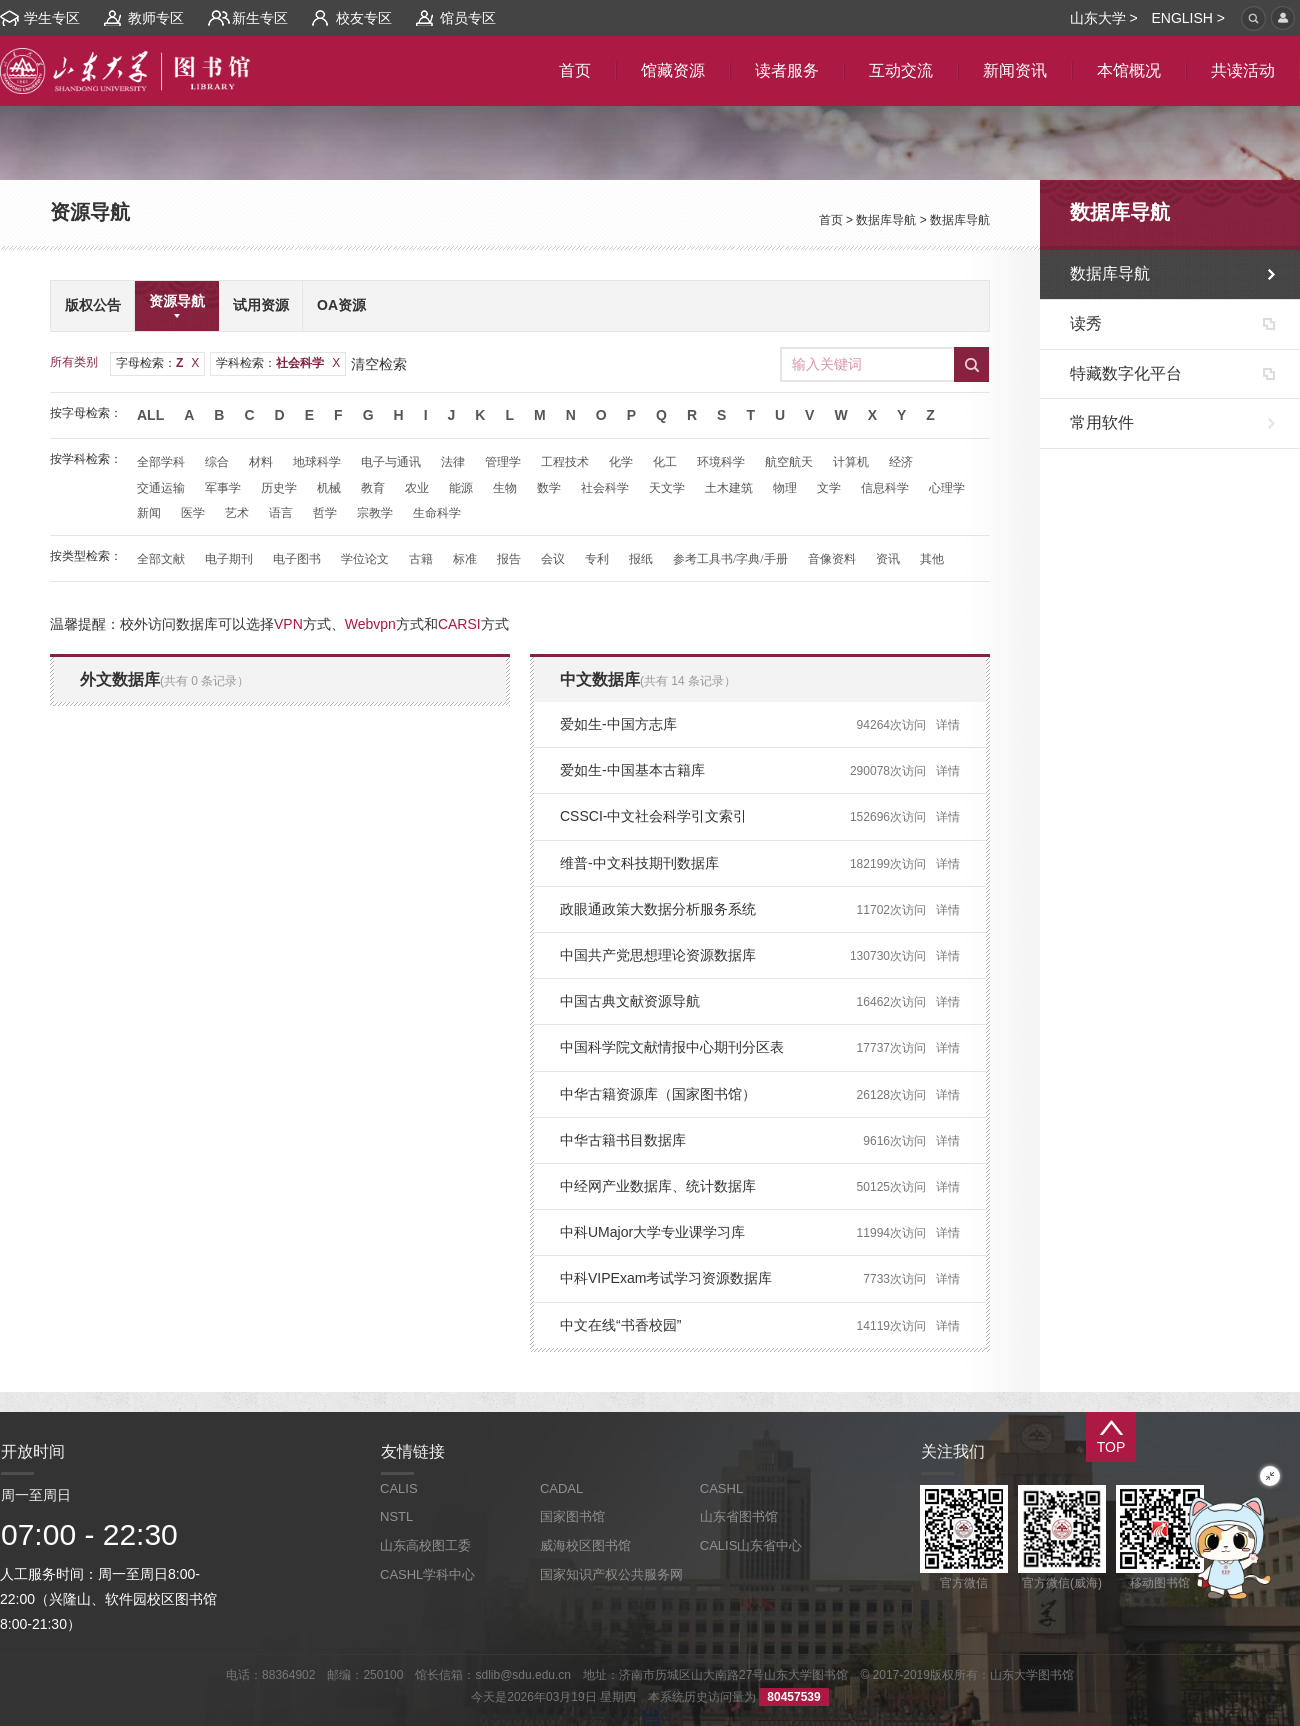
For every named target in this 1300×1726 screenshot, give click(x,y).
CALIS (399, 1488)
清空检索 (379, 364)
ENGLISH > (1188, 18)
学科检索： (278, 363)
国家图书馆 (572, 1516)
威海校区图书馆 (585, 1545)
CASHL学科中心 (427, 1574)
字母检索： (157, 363)
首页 (831, 220)
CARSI (459, 624)
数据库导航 (886, 220)
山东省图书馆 (739, 1516)
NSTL (396, 1516)
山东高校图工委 (425, 1545)
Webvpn (370, 624)
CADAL (561, 1488)
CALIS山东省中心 (751, 1545)
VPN (288, 624)
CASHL (721, 1488)
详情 (948, 725)
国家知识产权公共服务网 (611, 1574)
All (150, 415)
